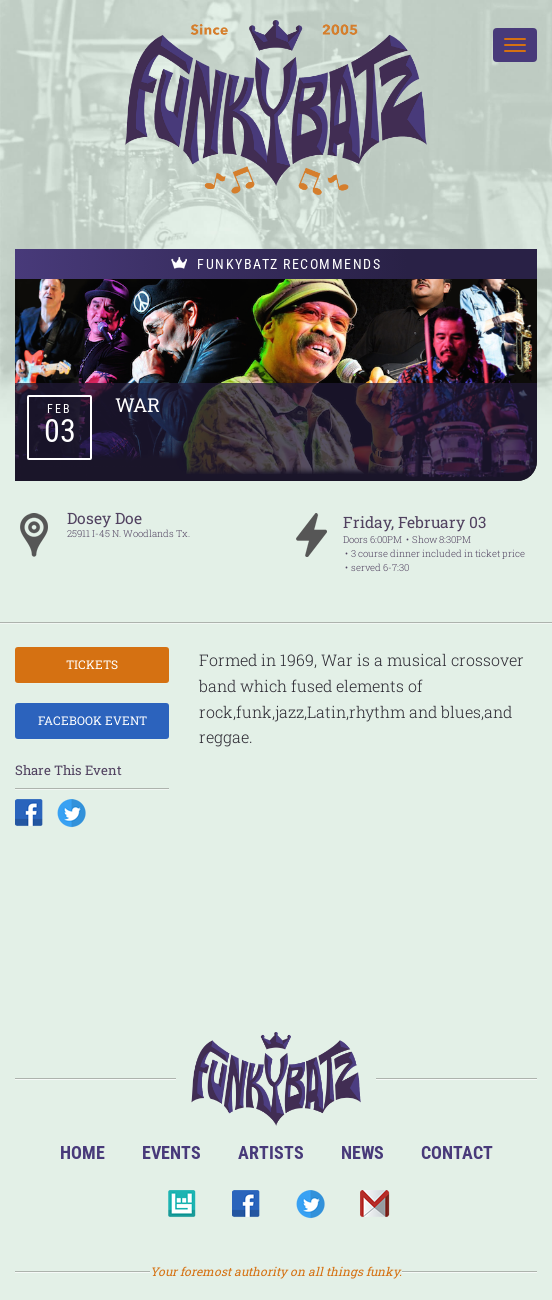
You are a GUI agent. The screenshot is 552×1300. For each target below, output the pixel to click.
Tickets (92, 664)
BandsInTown (181, 1209)
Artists (271, 1152)
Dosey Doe (104, 518)
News (362, 1152)
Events (171, 1152)
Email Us (373, 1209)
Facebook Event (92, 720)
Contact (457, 1152)
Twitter (309, 1209)
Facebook (245, 1209)
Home (82, 1152)
